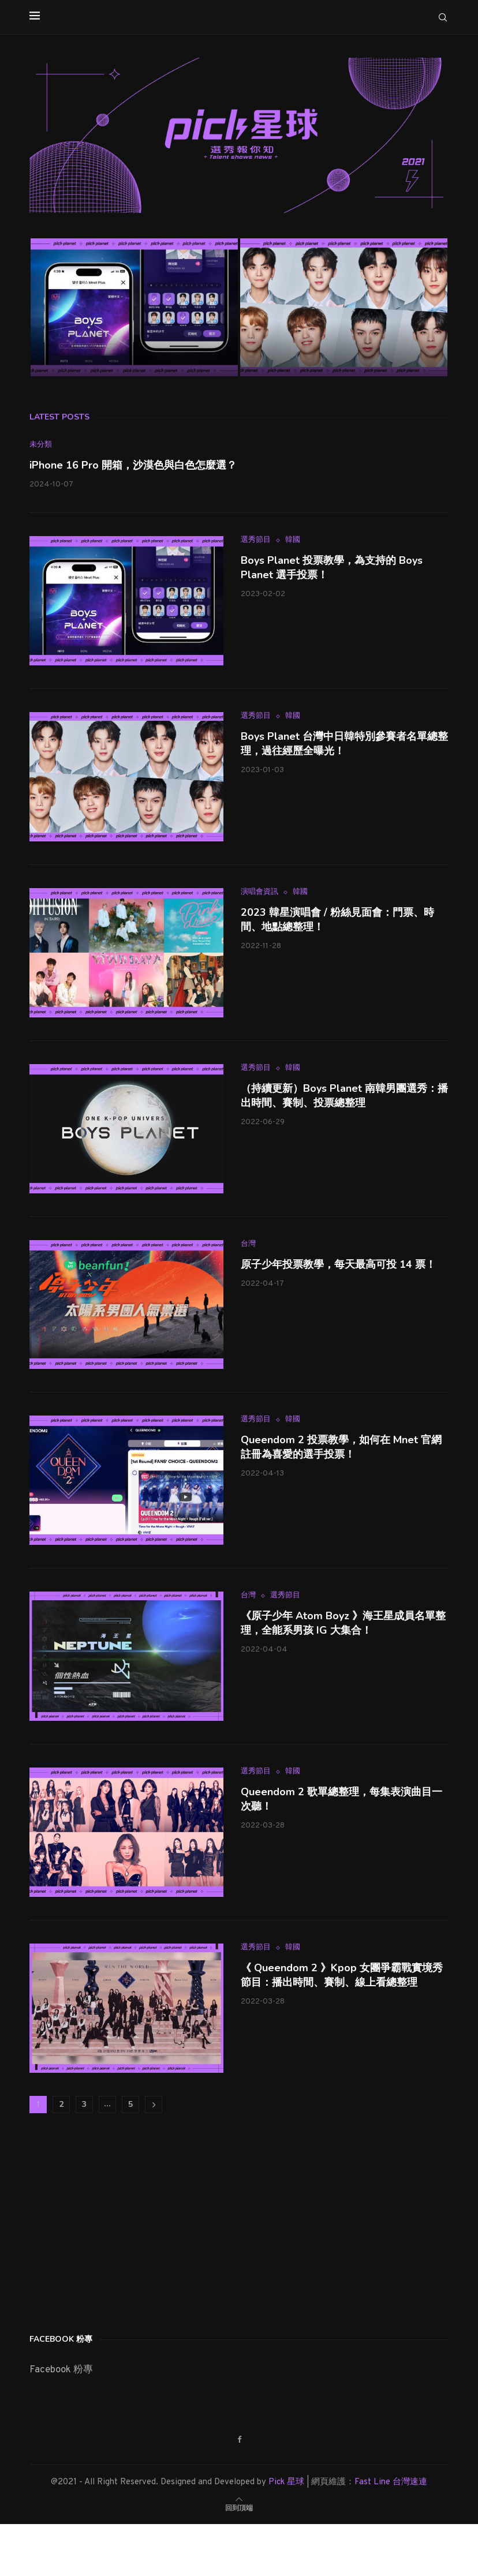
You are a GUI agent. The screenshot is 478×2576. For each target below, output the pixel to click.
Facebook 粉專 (61, 2370)
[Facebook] (239, 2440)
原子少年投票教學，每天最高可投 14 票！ (338, 1264)
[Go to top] (239, 2508)
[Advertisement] (116, 2220)
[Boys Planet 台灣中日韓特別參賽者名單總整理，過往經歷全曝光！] (343, 307)
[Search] (443, 17)
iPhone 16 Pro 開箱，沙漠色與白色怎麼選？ (133, 465)
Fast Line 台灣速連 (390, 2482)
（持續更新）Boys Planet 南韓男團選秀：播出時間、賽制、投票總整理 (344, 1095)
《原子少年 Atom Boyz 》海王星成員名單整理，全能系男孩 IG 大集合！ (343, 1623)
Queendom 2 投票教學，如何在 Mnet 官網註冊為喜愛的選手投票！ (341, 1447)
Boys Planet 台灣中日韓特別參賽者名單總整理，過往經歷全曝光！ (344, 743)
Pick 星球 (286, 2482)
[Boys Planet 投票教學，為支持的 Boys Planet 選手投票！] (134, 307)
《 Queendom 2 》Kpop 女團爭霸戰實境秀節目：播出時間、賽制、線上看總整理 (342, 1975)
